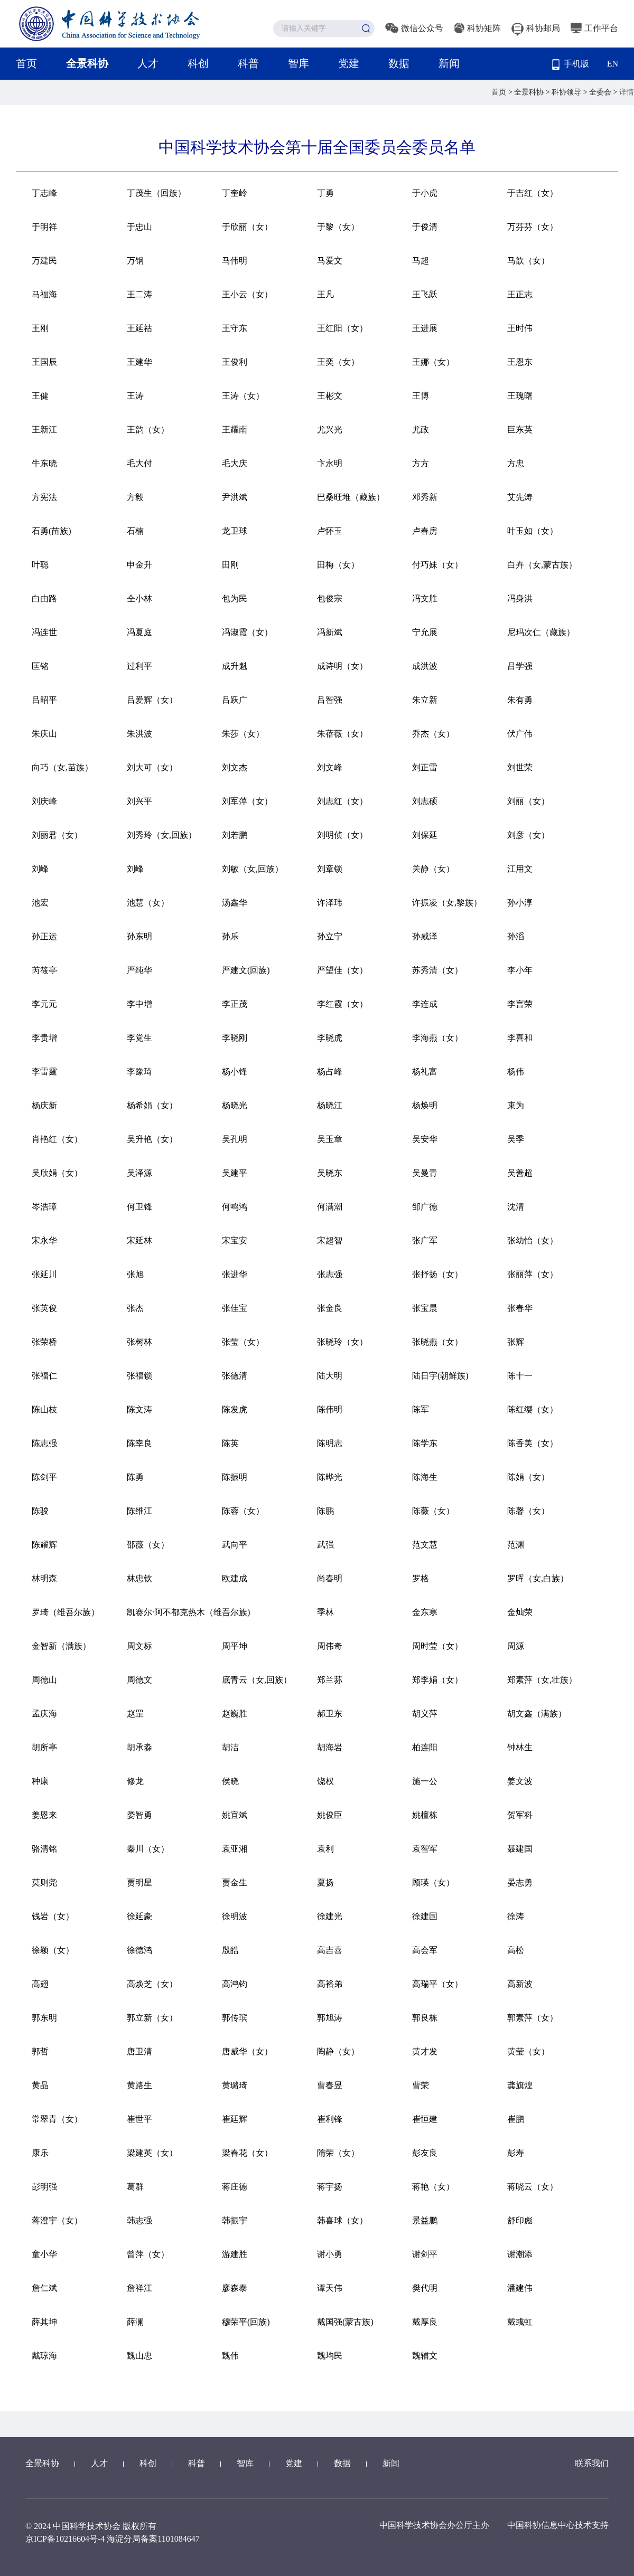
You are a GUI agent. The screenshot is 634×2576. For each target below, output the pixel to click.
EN (612, 63)
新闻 (449, 63)
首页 (26, 63)
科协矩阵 (477, 28)
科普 (248, 63)
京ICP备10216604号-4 (65, 2538)
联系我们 (592, 2463)
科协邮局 (535, 28)
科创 (198, 63)
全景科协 (87, 63)
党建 (348, 63)
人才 (147, 63)
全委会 (601, 92)
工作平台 (594, 28)
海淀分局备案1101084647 (153, 2538)
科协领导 (567, 92)
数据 (398, 63)
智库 (298, 63)
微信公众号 (414, 28)
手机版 (570, 64)
